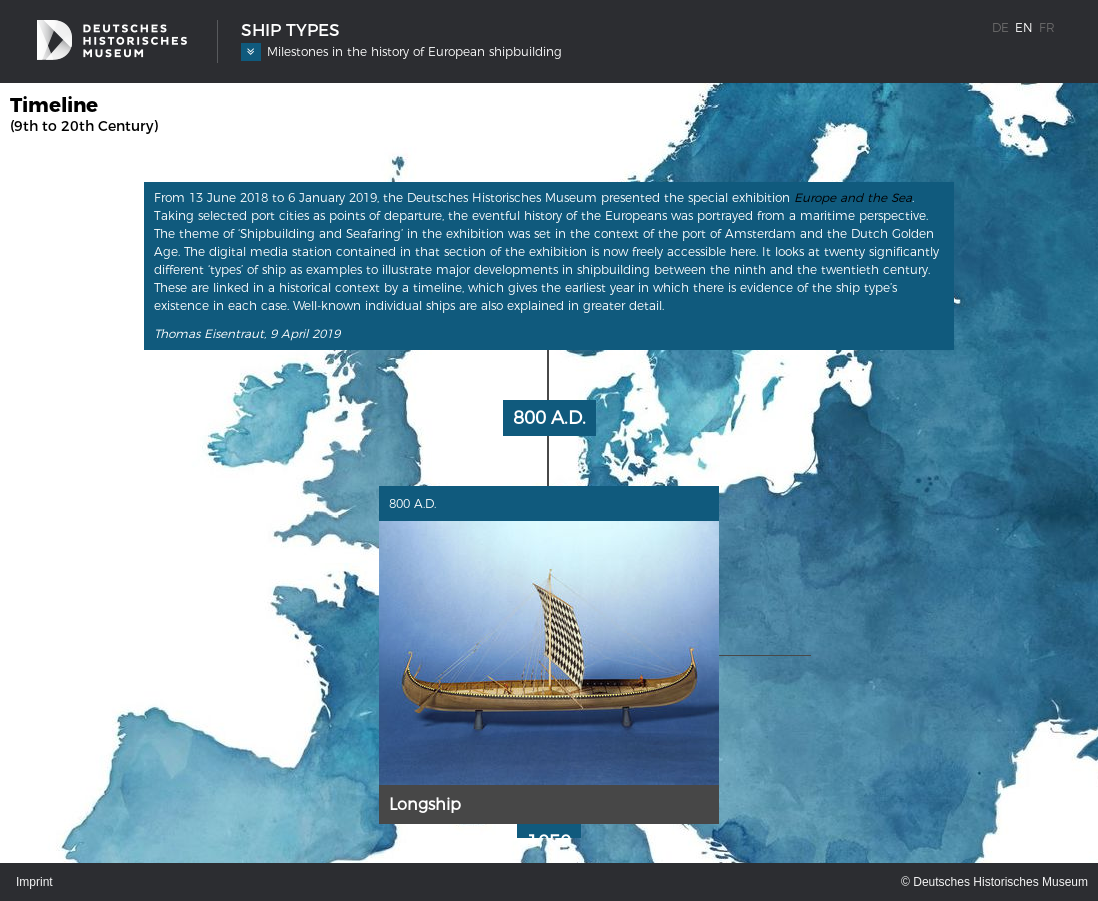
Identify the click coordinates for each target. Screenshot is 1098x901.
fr (1047, 27)
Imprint (34, 882)
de (1000, 27)
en (1024, 27)
